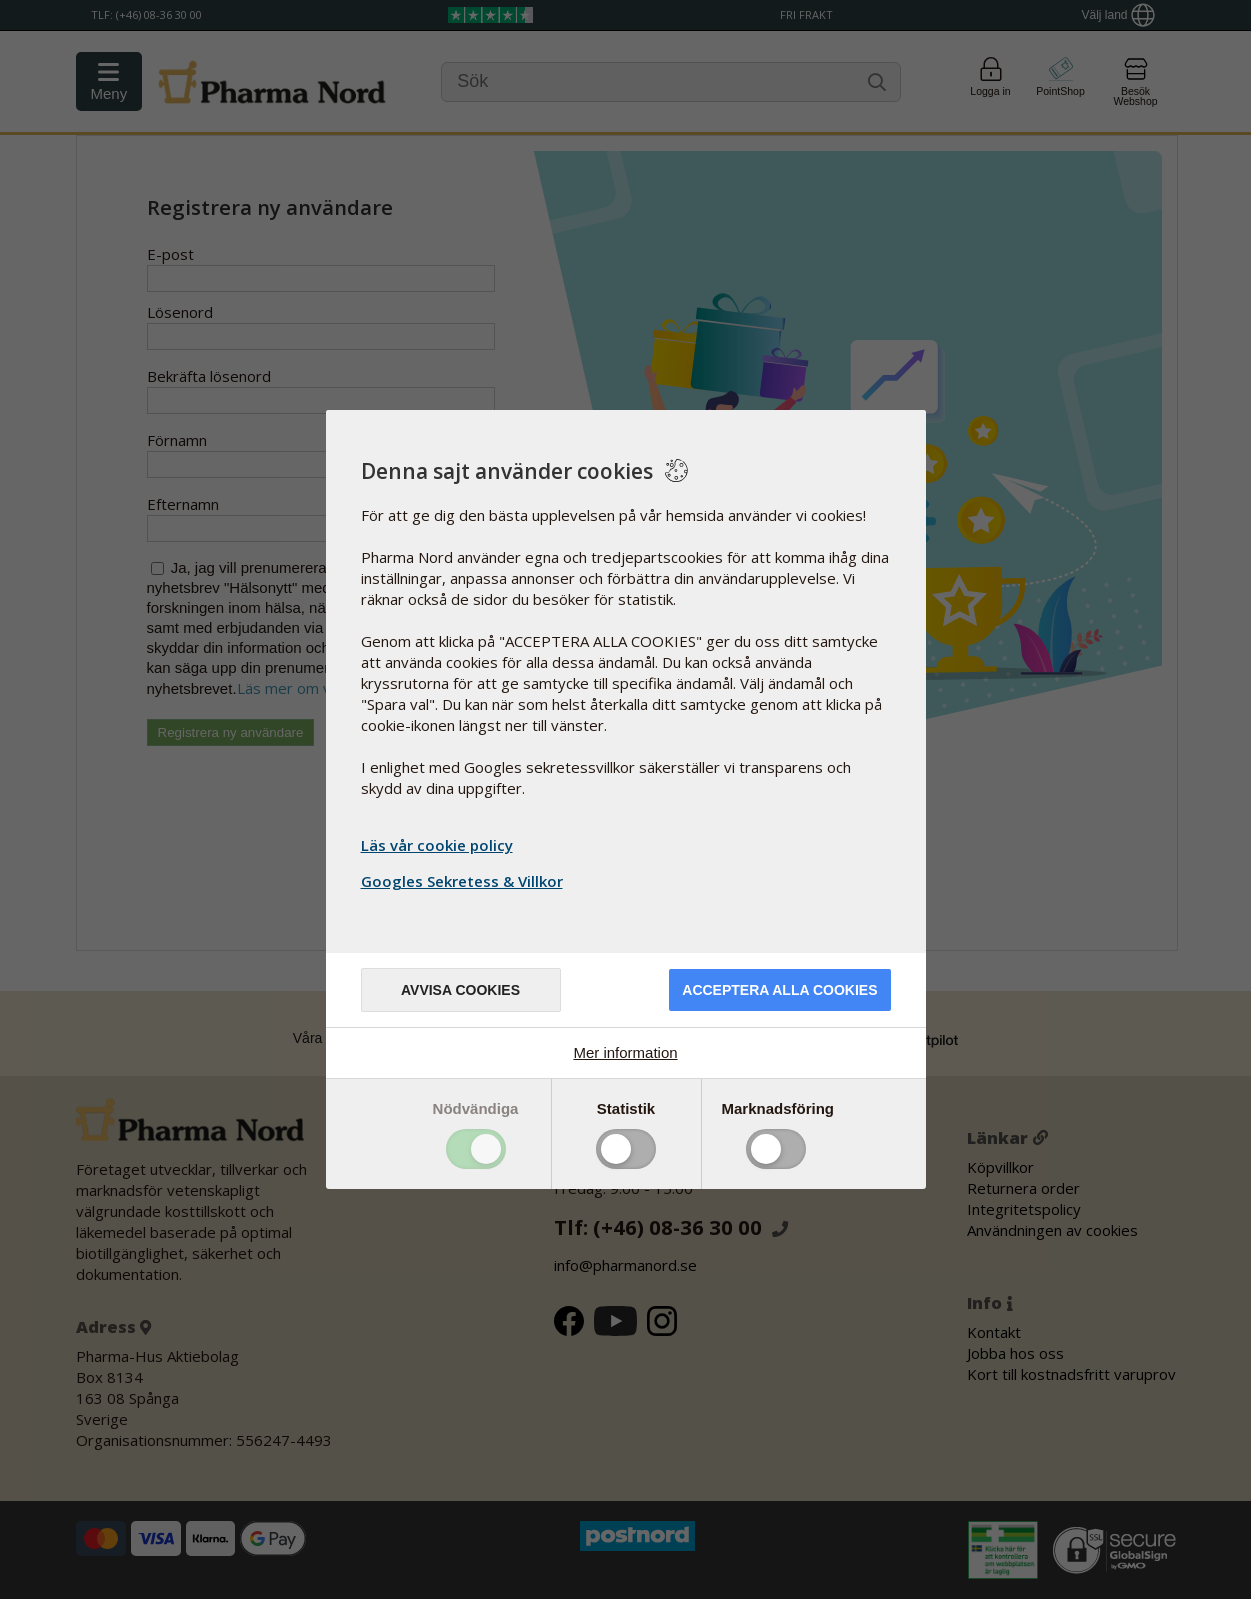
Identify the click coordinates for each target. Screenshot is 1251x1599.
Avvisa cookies (460, 990)
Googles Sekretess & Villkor (464, 881)
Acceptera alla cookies (779, 990)
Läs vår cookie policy (437, 845)
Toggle (476, 1149)
